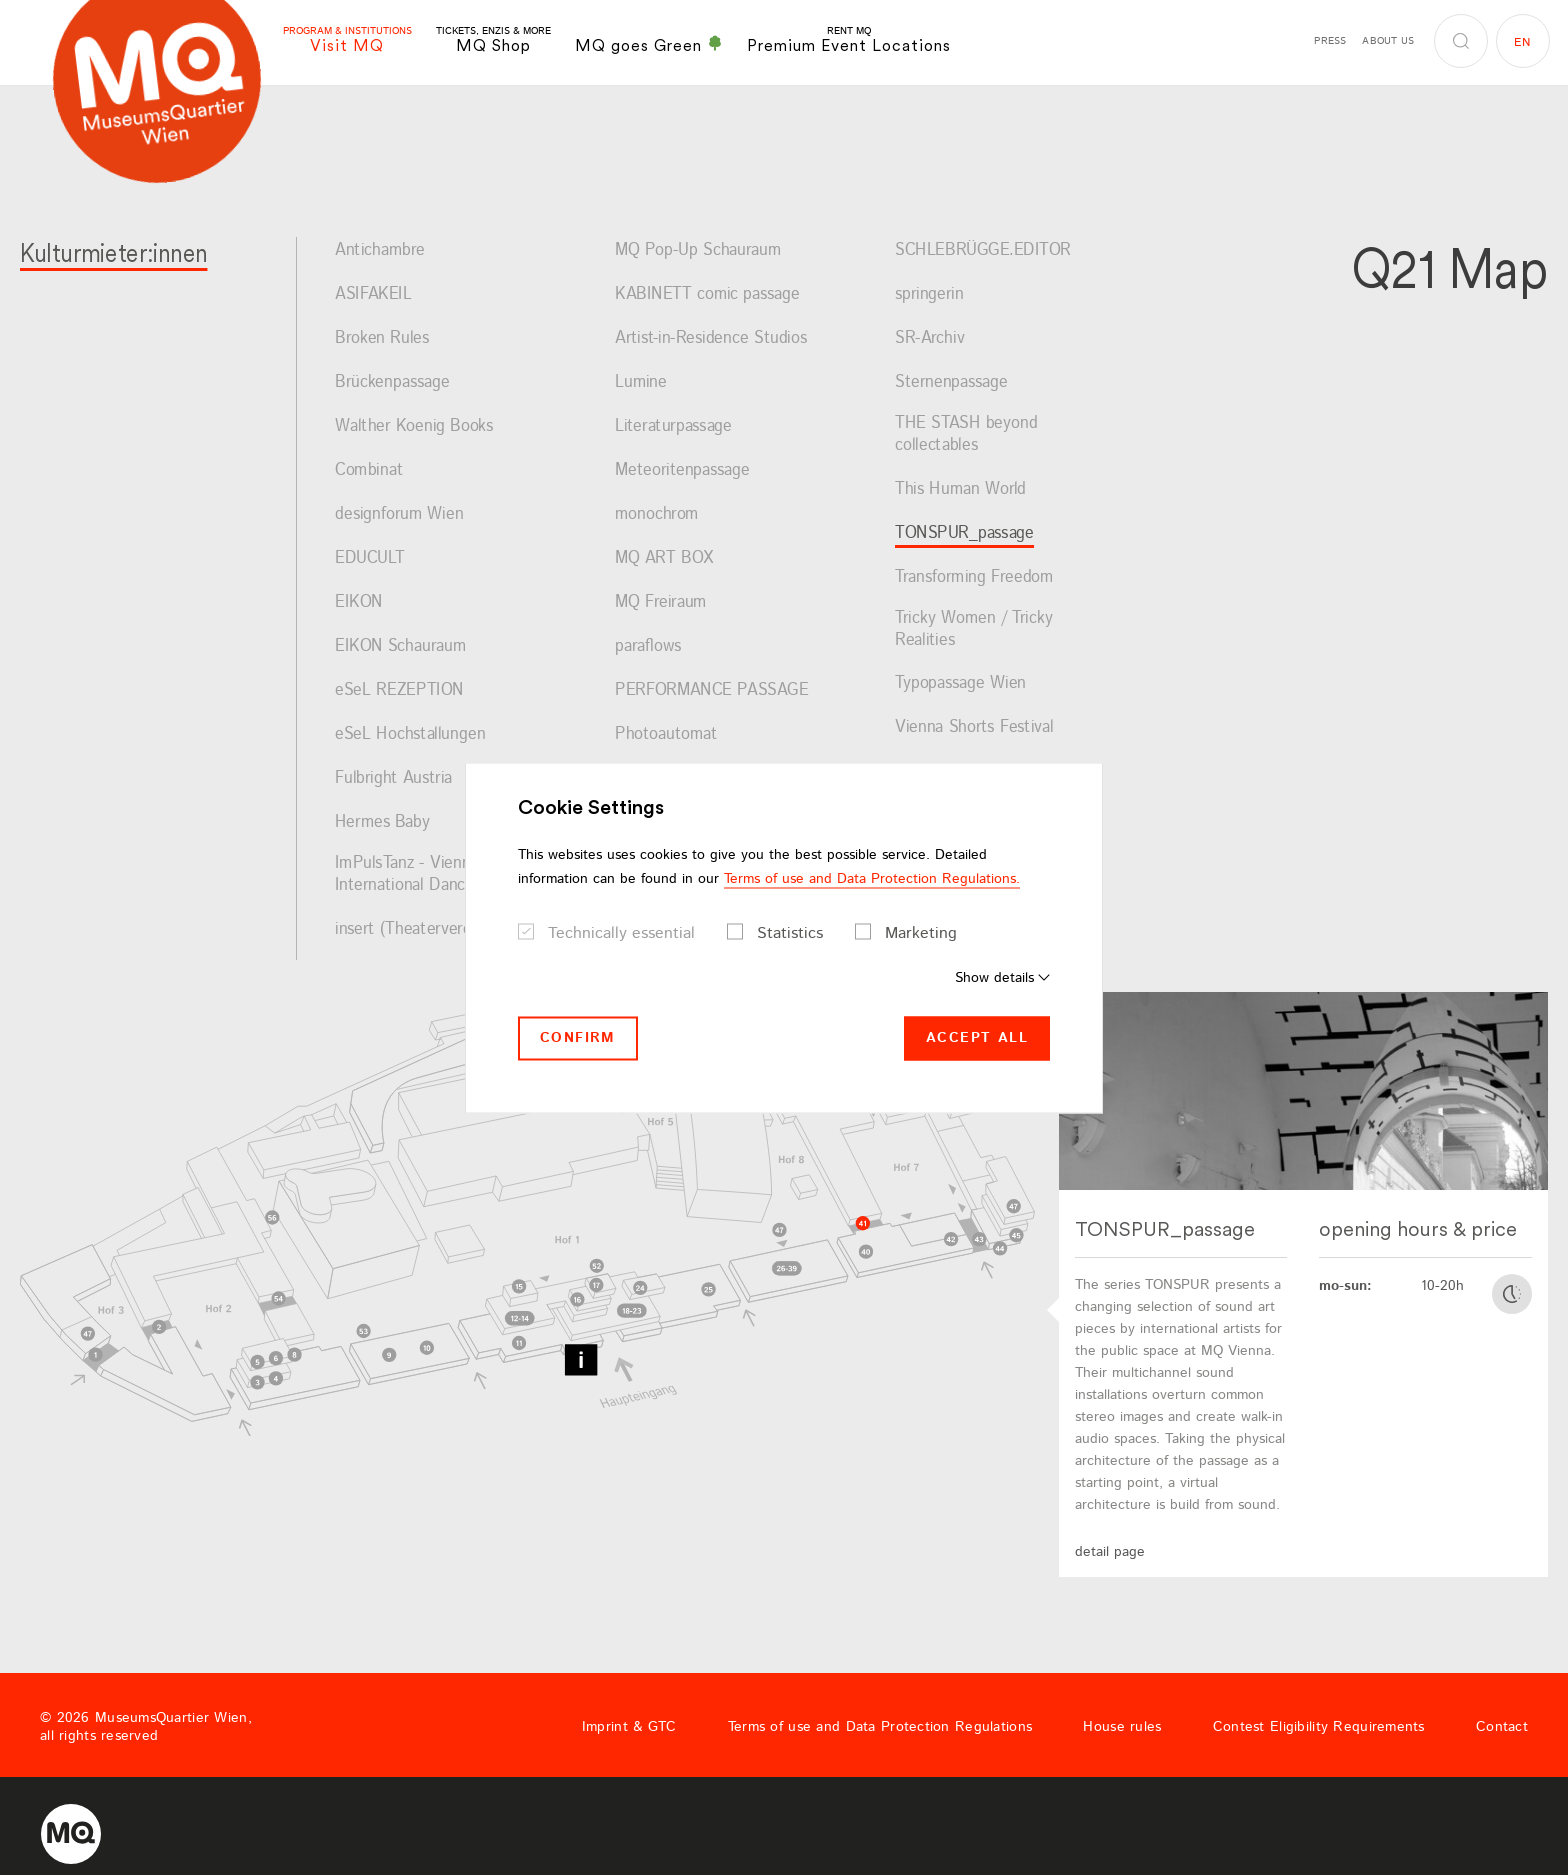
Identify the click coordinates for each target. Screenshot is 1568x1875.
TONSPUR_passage (964, 534)
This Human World (960, 490)
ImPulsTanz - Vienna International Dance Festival (434, 874)
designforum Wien (399, 515)
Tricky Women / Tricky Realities (974, 629)
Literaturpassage (673, 427)
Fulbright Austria (393, 779)
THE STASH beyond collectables (966, 434)
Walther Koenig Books (414, 427)
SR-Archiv (930, 339)
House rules (1122, 1727)
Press (1330, 41)
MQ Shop (493, 40)
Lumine (641, 383)
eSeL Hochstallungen (410, 735)
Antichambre (380, 251)
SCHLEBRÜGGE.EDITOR (983, 251)
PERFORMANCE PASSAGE (712, 691)
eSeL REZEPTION (399, 691)
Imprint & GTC (629, 1727)
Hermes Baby (382, 823)
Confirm (578, 1038)
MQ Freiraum (661, 603)
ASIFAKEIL (373, 295)
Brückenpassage (392, 383)
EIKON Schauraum (400, 647)
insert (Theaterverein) (412, 930)
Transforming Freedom (974, 578)
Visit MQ (347, 40)
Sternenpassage (951, 383)
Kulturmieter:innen (113, 252)
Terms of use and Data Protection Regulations (880, 1727)
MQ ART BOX (664, 559)
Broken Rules (382, 339)
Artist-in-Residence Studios (711, 339)
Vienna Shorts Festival (974, 728)
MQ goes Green (649, 45)
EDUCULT (370, 559)
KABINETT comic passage (707, 295)
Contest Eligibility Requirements (1319, 1727)
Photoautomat (666, 735)
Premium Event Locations (849, 40)
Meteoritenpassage (682, 471)
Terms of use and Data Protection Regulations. (872, 879)
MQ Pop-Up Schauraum (698, 251)
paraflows (648, 647)
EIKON (359, 603)
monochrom (657, 515)
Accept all (977, 1038)
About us (1388, 41)
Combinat (369, 471)
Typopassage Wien (960, 684)
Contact (1502, 1727)
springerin (929, 295)
